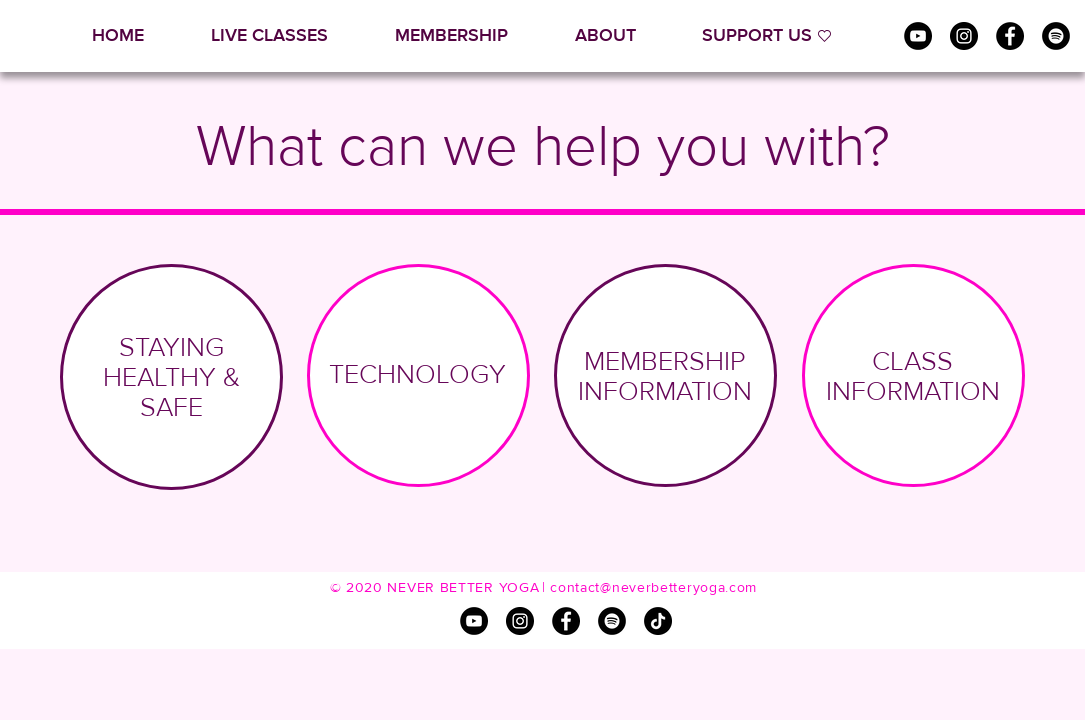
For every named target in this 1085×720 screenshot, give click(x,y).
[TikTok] (658, 621)
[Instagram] (964, 36)
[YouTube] (918, 36)
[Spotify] (1056, 36)
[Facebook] (1010, 36)
